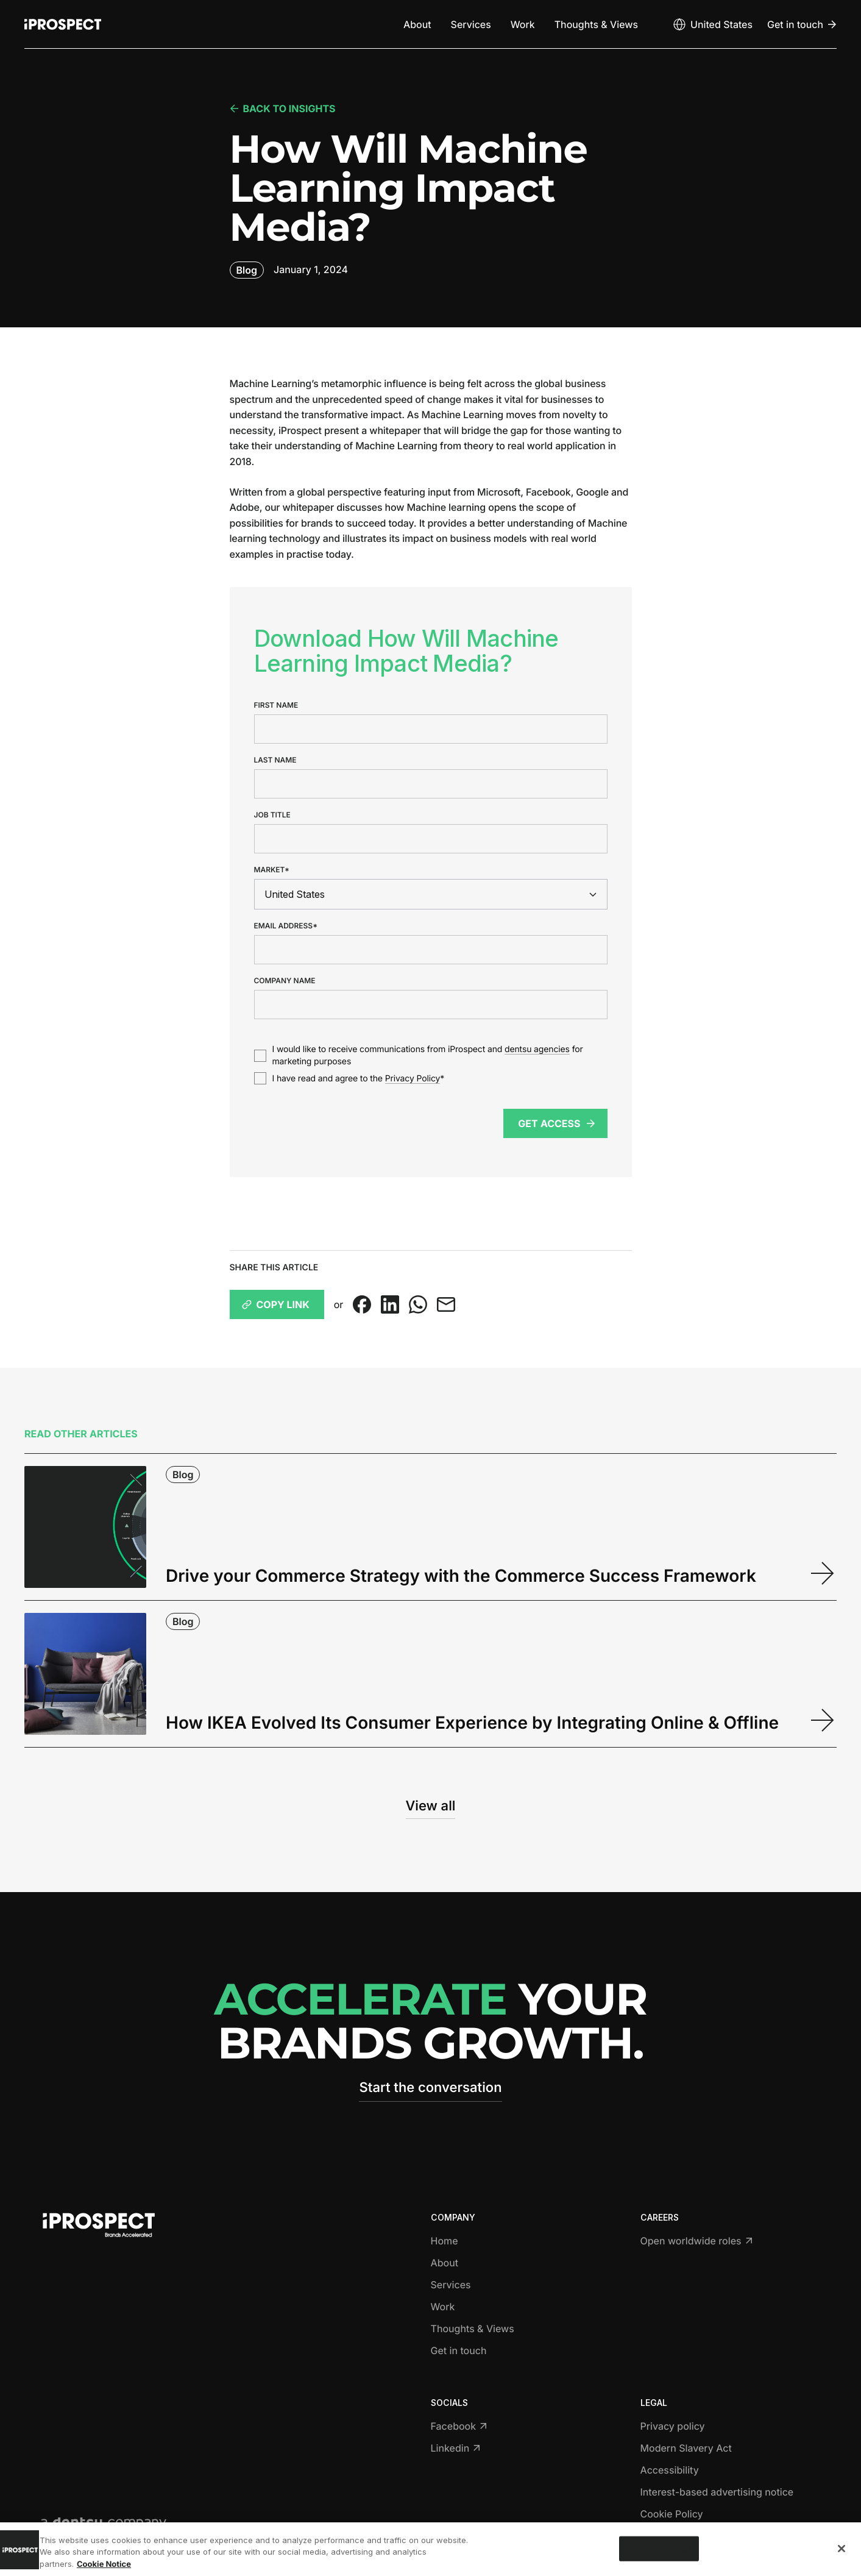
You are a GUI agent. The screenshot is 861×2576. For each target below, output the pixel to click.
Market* (271, 870)
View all (431, 1806)
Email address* (286, 926)
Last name (275, 760)
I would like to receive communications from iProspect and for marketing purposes (427, 1055)
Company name (285, 981)
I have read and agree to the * (358, 1078)
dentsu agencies (537, 1049)
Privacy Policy (413, 1078)
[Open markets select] (712, 24)
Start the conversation (430, 2088)
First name (276, 705)
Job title (272, 815)
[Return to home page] (62, 24)
